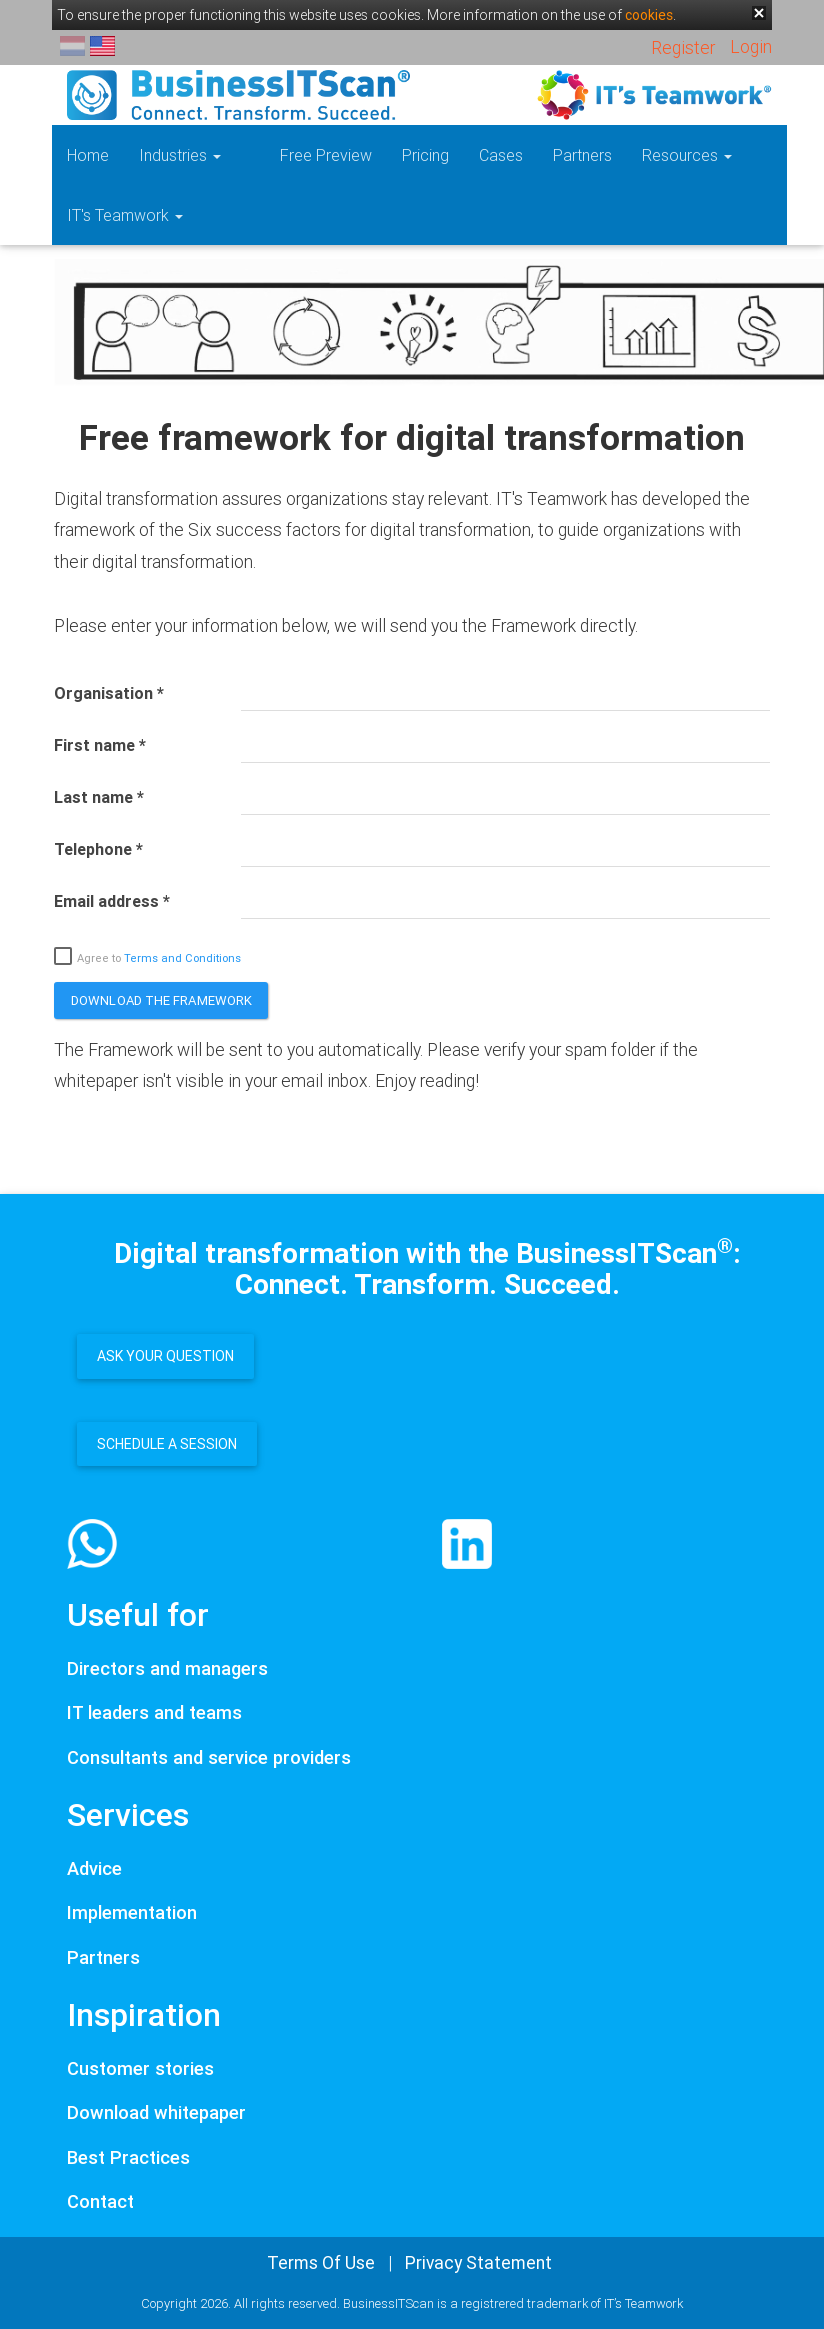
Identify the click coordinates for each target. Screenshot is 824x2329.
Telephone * (98, 849)
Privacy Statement (478, 2262)
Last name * (99, 797)
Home (88, 155)
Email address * (112, 901)
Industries (180, 155)
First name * (100, 745)
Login (751, 46)
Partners (553, 155)
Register (683, 47)
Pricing (396, 155)
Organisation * (109, 693)
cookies (649, 15)
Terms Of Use (321, 2262)
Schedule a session (167, 1444)
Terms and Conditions (182, 958)
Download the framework (161, 1000)
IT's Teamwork (125, 215)
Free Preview (297, 155)
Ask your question (165, 1356)
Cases (472, 155)
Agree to (147, 957)
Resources (658, 155)
